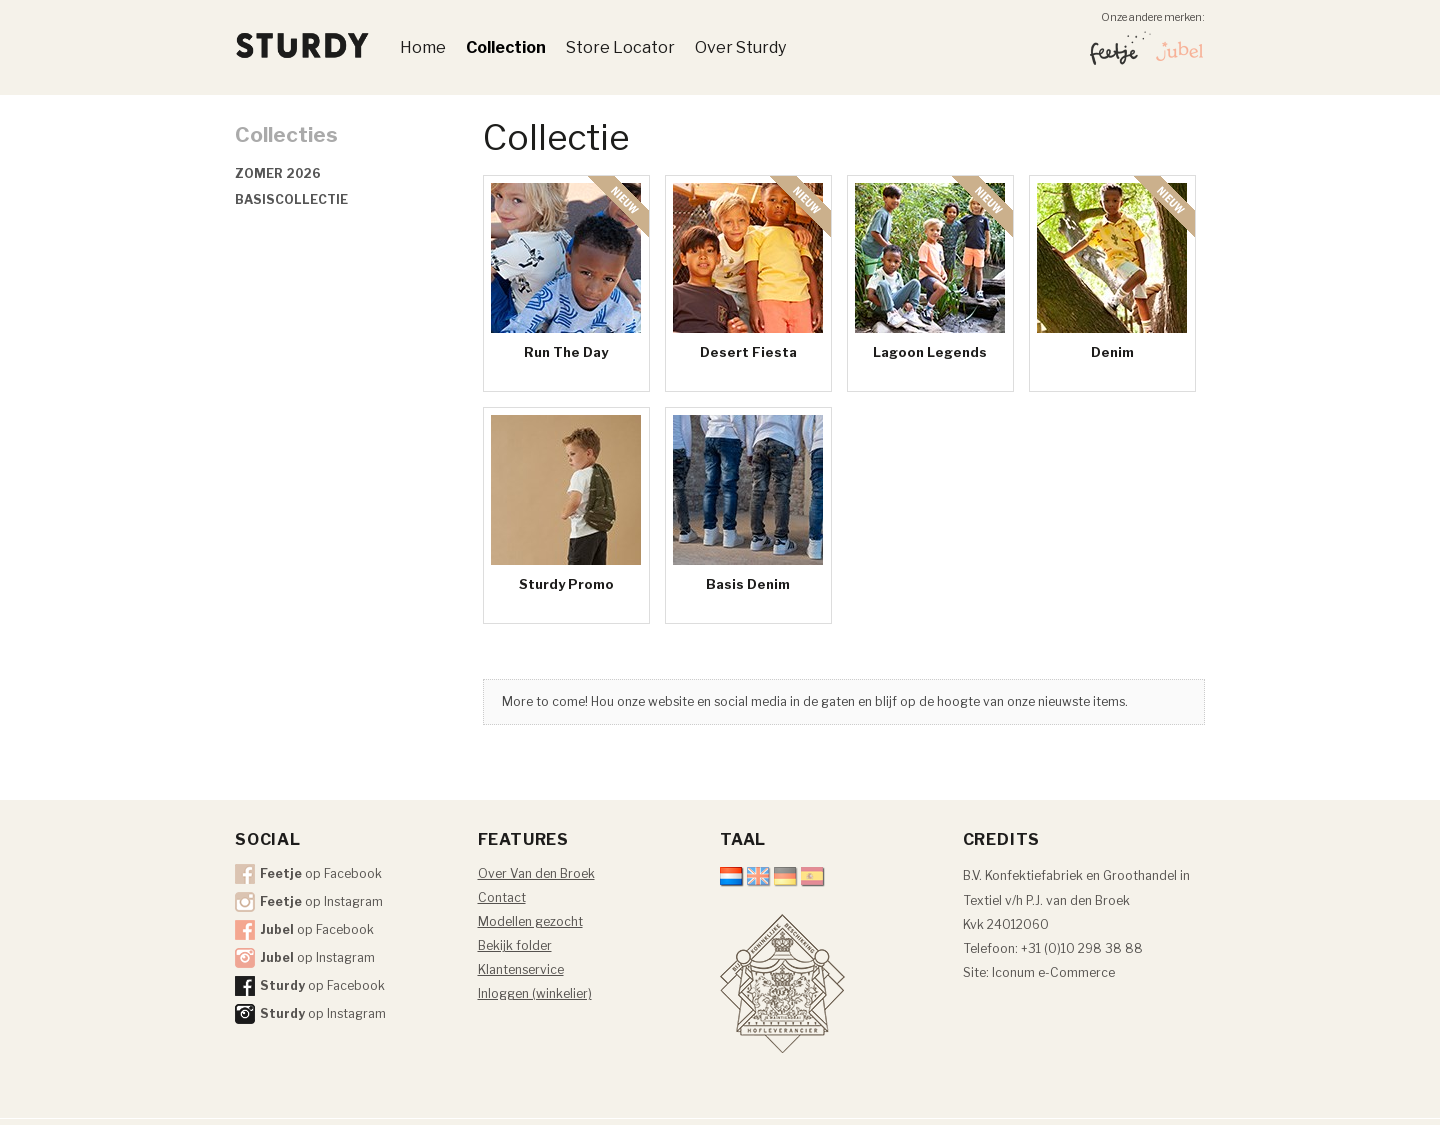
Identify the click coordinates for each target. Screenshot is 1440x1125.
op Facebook (321, 873)
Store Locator (620, 47)
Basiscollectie (291, 199)
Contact (502, 897)
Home (423, 47)
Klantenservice (521, 969)
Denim (1112, 352)
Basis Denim (748, 584)
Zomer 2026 (278, 173)
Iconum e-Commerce (1053, 972)
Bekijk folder (515, 945)
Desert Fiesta (748, 352)
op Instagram (321, 901)
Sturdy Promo (566, 584)
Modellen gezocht (530, 921)
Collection (506, 47)
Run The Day (566, 352)
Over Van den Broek (536, 873)
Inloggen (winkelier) (535, 993)
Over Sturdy (740, 47)
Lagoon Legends (930, 352)
